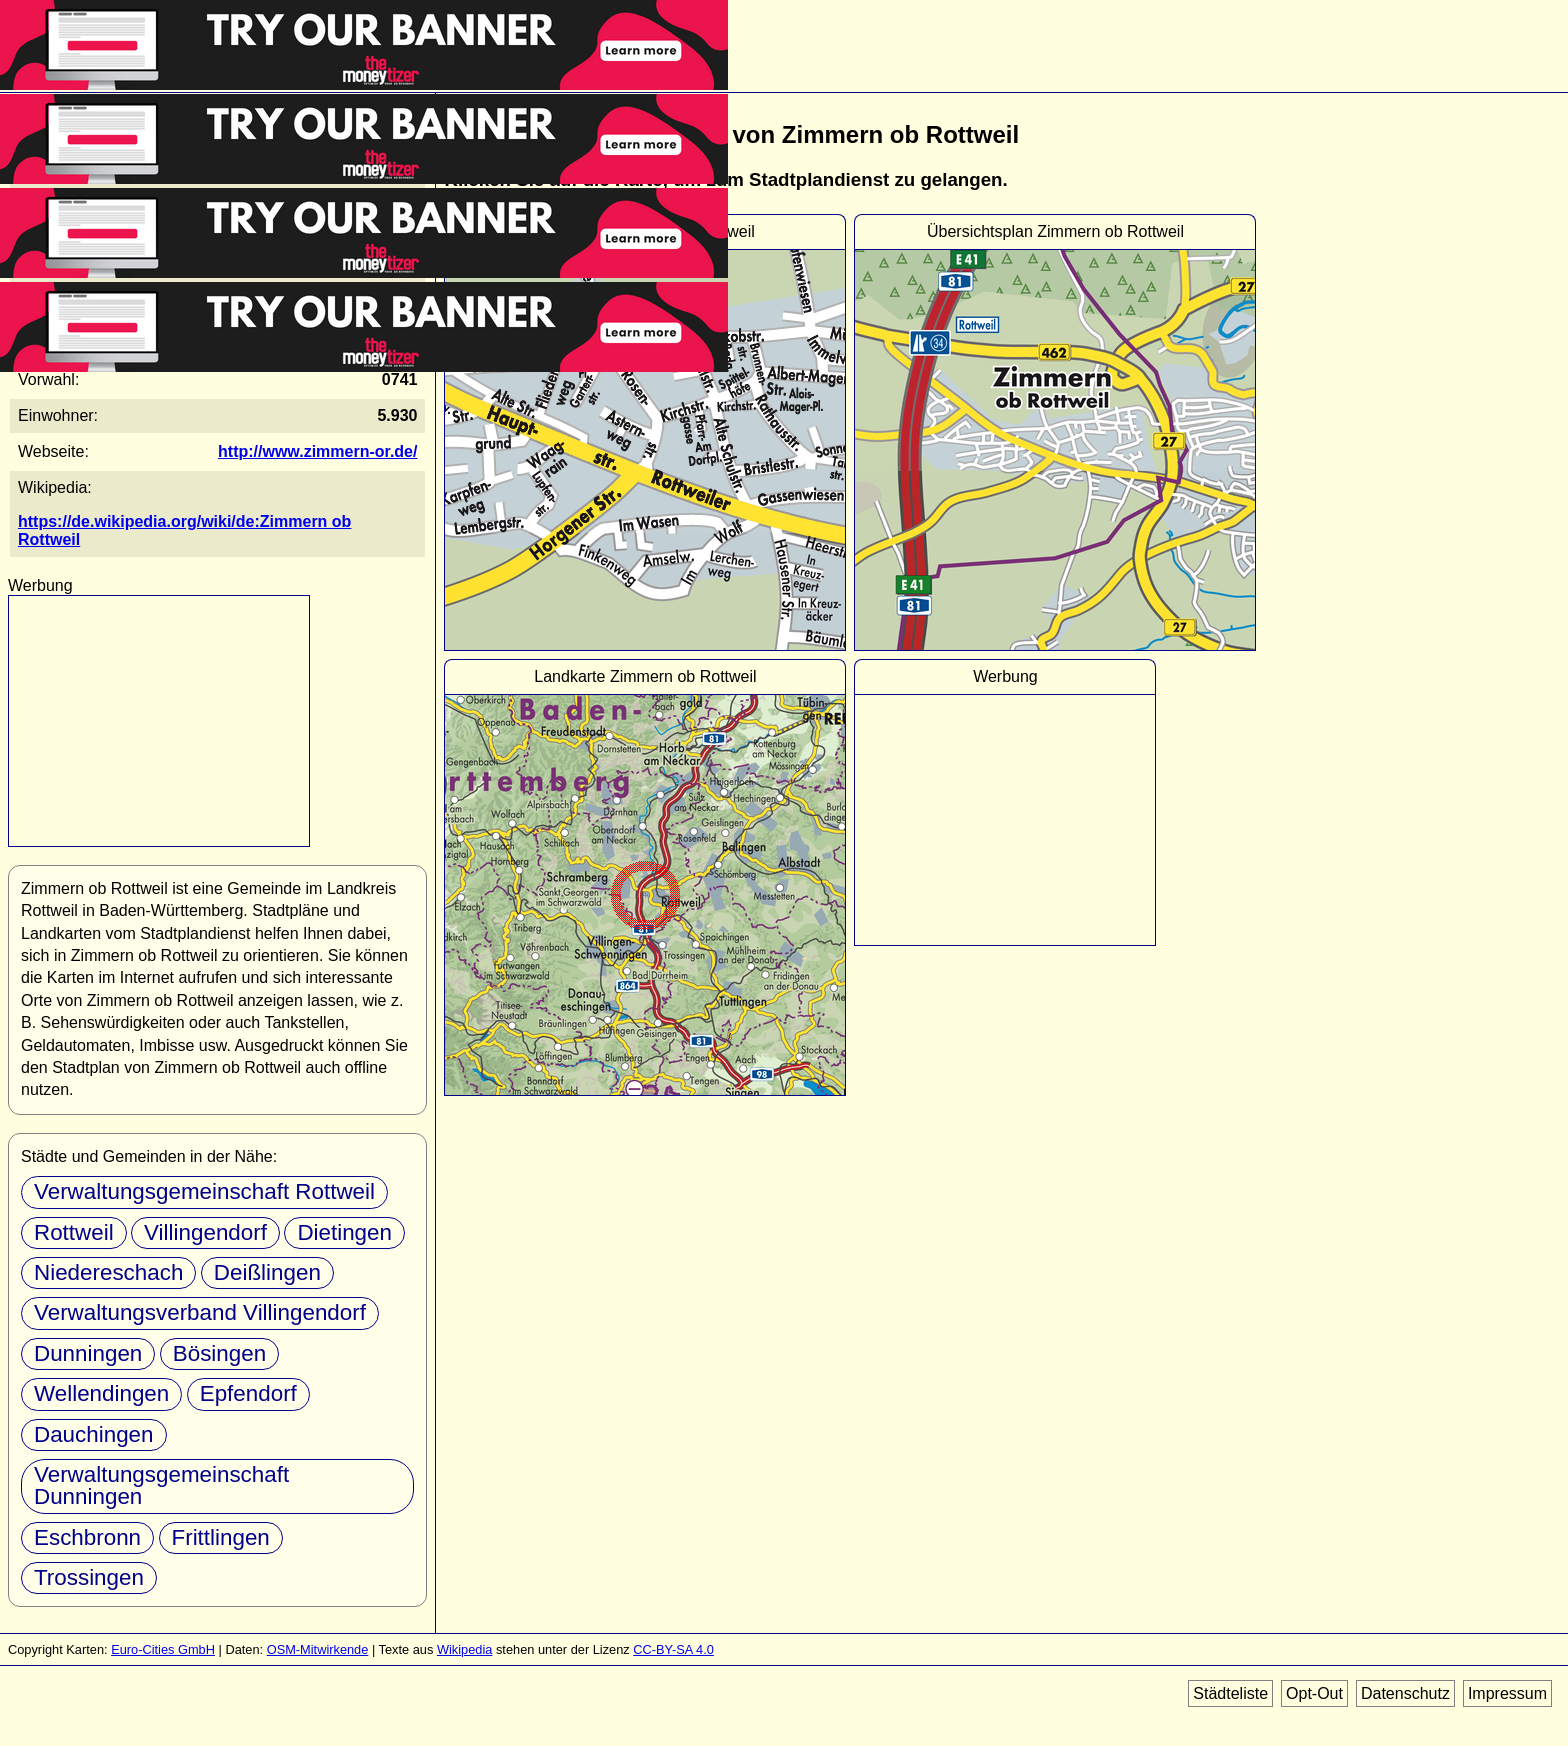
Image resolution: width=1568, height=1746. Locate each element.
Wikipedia (464, 1649)
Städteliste (1230, 1693)
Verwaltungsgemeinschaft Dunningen (161, 1485)
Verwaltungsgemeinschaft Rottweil (204, 1191)
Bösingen (219, 1353)
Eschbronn (87, 1537)
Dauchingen (94, 1434)
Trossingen (89, 1577)
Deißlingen (267, 1272)
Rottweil (74, 1232)
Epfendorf (248, 1393)
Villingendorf (205, 1232)
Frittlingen (221, 1537)
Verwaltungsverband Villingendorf (200, 1312)
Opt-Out (1314, 1693)
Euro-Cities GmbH (163, 1649)
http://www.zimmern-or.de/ (317, 451)
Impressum (1507, 1693)
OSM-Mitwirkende (318, 1649)
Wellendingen (101, 1393)
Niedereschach (108, 1272)
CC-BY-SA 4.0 (673, 1649)
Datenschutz (1405, 1693)
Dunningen (88, 1353)
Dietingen (344, 1232)
